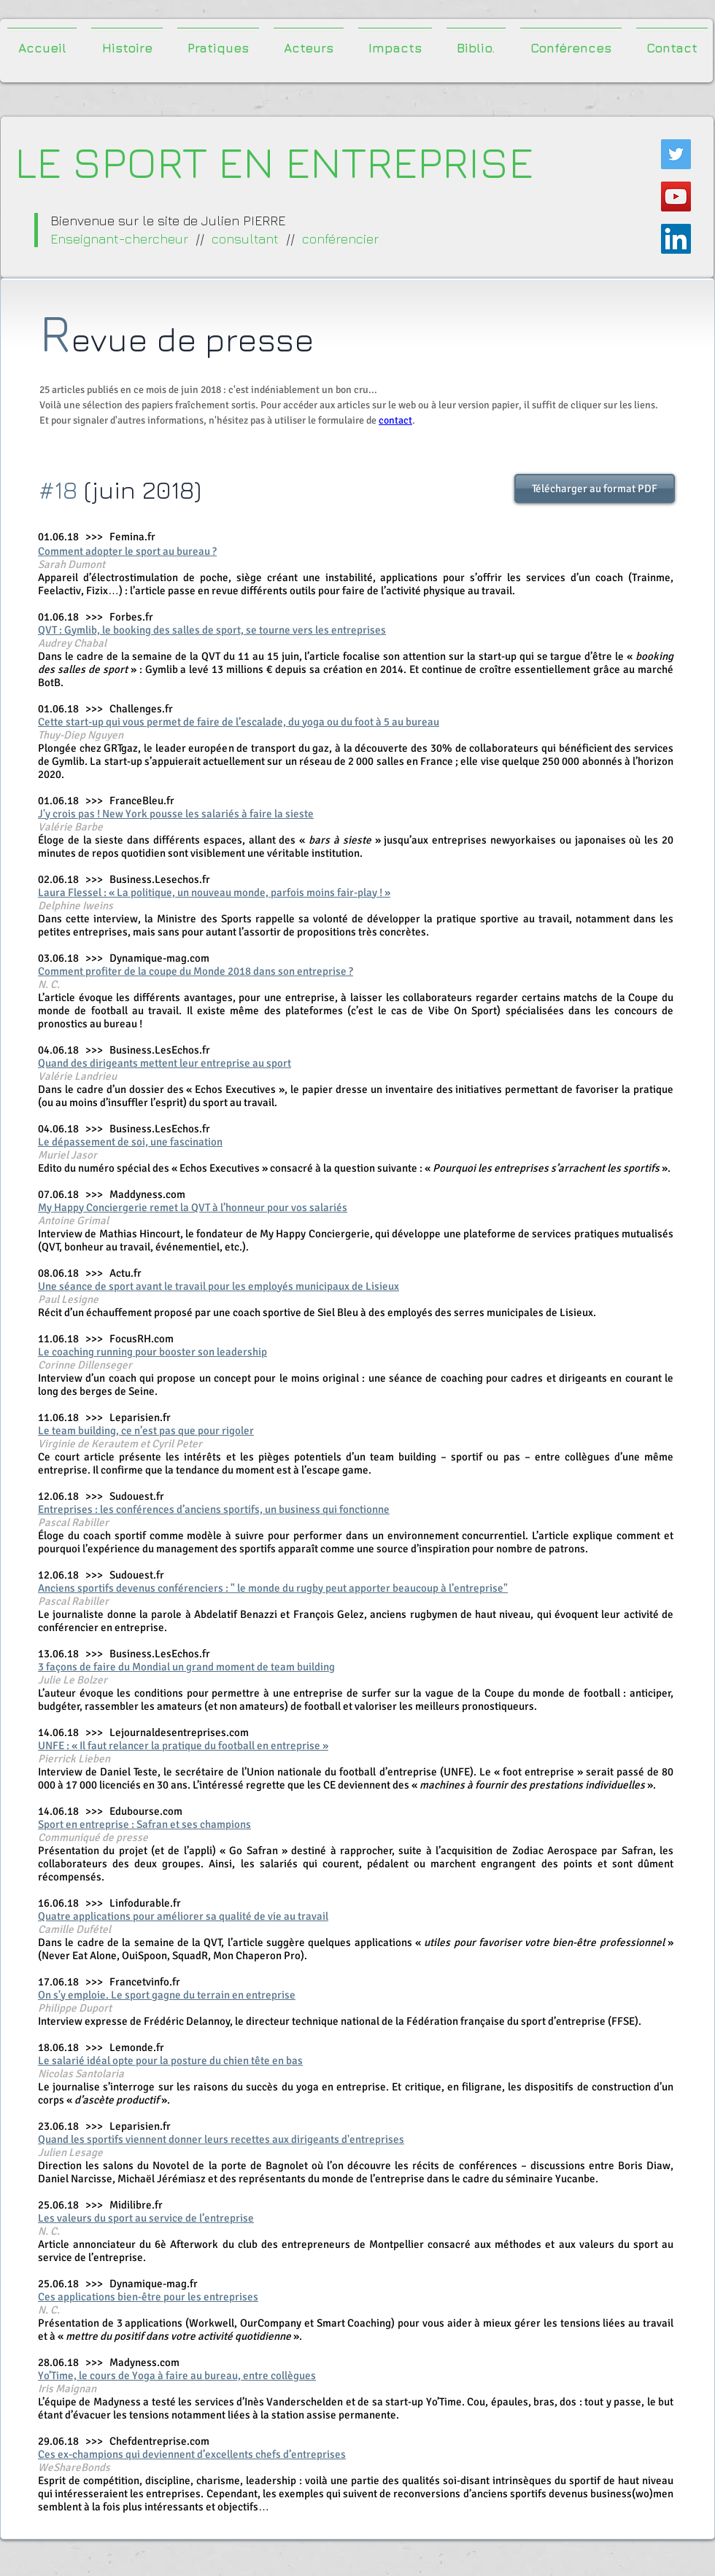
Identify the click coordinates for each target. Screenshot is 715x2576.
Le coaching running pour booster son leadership (152, 1351)
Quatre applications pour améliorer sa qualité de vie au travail (183, 1916)
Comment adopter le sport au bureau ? (127, 551)
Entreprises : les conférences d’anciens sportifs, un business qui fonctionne (214, 1509)
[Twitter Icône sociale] (676, 154)
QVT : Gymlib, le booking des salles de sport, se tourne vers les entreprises (212, 630)
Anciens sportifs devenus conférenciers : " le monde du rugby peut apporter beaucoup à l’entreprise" (273, 1588)
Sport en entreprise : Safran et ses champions (144, 1824)
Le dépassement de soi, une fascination (130, 1141)
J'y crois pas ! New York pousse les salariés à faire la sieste (176, 813)
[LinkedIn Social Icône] (676, 239)
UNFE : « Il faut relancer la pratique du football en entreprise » (183, 1745)
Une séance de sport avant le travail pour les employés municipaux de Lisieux (218, 1286)
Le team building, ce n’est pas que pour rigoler (146, 1430)
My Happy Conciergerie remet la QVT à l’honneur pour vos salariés (192, 1207)
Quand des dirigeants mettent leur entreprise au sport (164, 1063)
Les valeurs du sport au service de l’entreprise (146, 2218)
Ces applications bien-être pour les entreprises (148, 2296)
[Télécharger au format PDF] (594, 488)
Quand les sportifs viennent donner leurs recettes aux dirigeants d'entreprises (221, 2139)
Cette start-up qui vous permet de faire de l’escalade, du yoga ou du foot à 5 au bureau (238, 721)
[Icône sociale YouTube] (676, 196)
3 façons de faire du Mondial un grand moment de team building (186, 1666)
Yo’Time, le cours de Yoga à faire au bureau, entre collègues (177, 2375)
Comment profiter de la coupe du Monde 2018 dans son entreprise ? (195, 971)
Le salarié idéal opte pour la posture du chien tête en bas (170, 2060)
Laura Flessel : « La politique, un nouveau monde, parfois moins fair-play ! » (214, 892)
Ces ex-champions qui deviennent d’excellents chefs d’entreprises (192, 2454)
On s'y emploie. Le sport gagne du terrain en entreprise (166, 1994)
